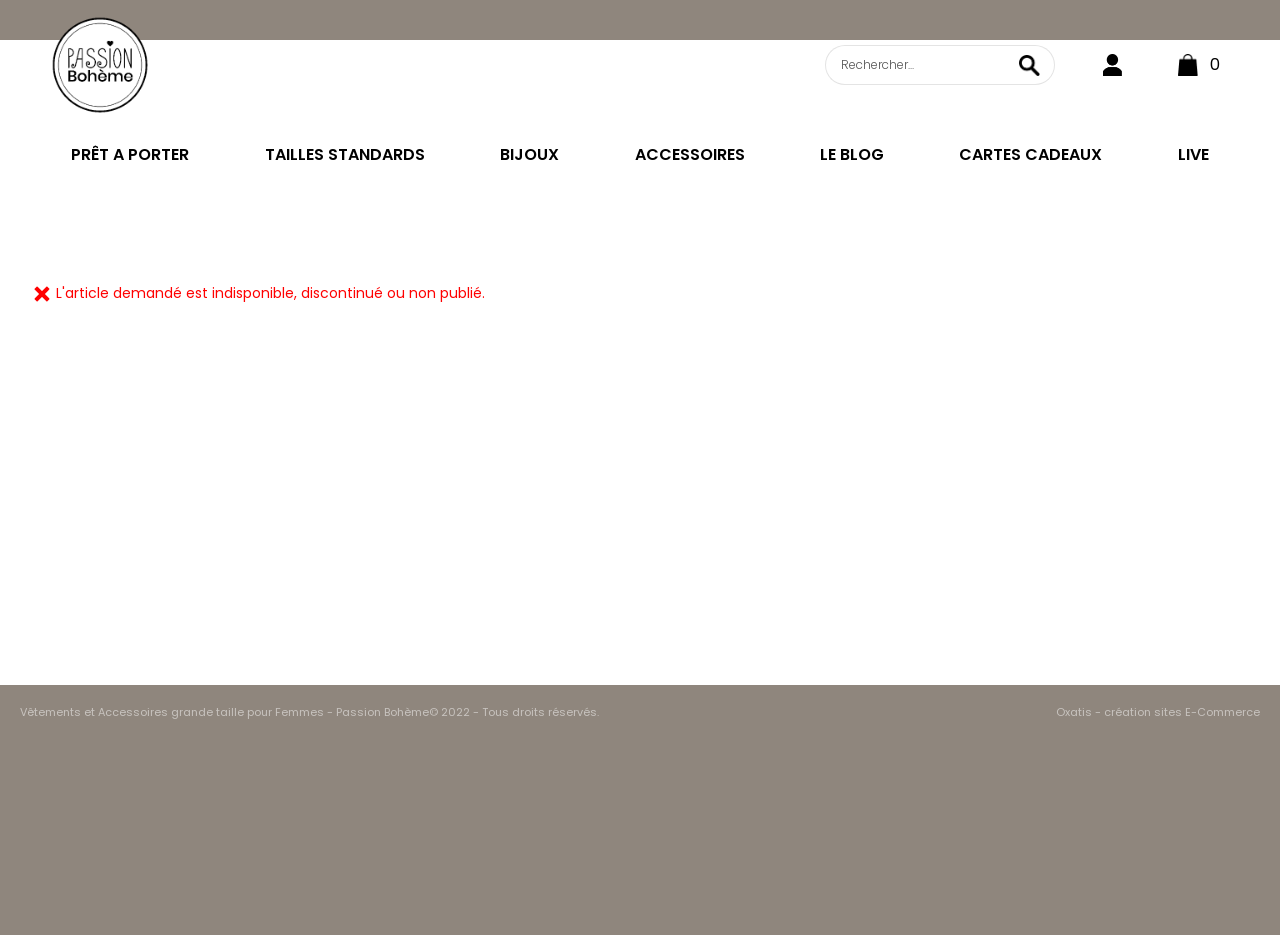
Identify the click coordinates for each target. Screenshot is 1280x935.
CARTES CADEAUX (1030, 154)
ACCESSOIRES (690, 154)
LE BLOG (852, 154)
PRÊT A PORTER (130, 154)
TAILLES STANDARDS (345, 154)
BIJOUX (529, 154)
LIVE (1193, 154)
